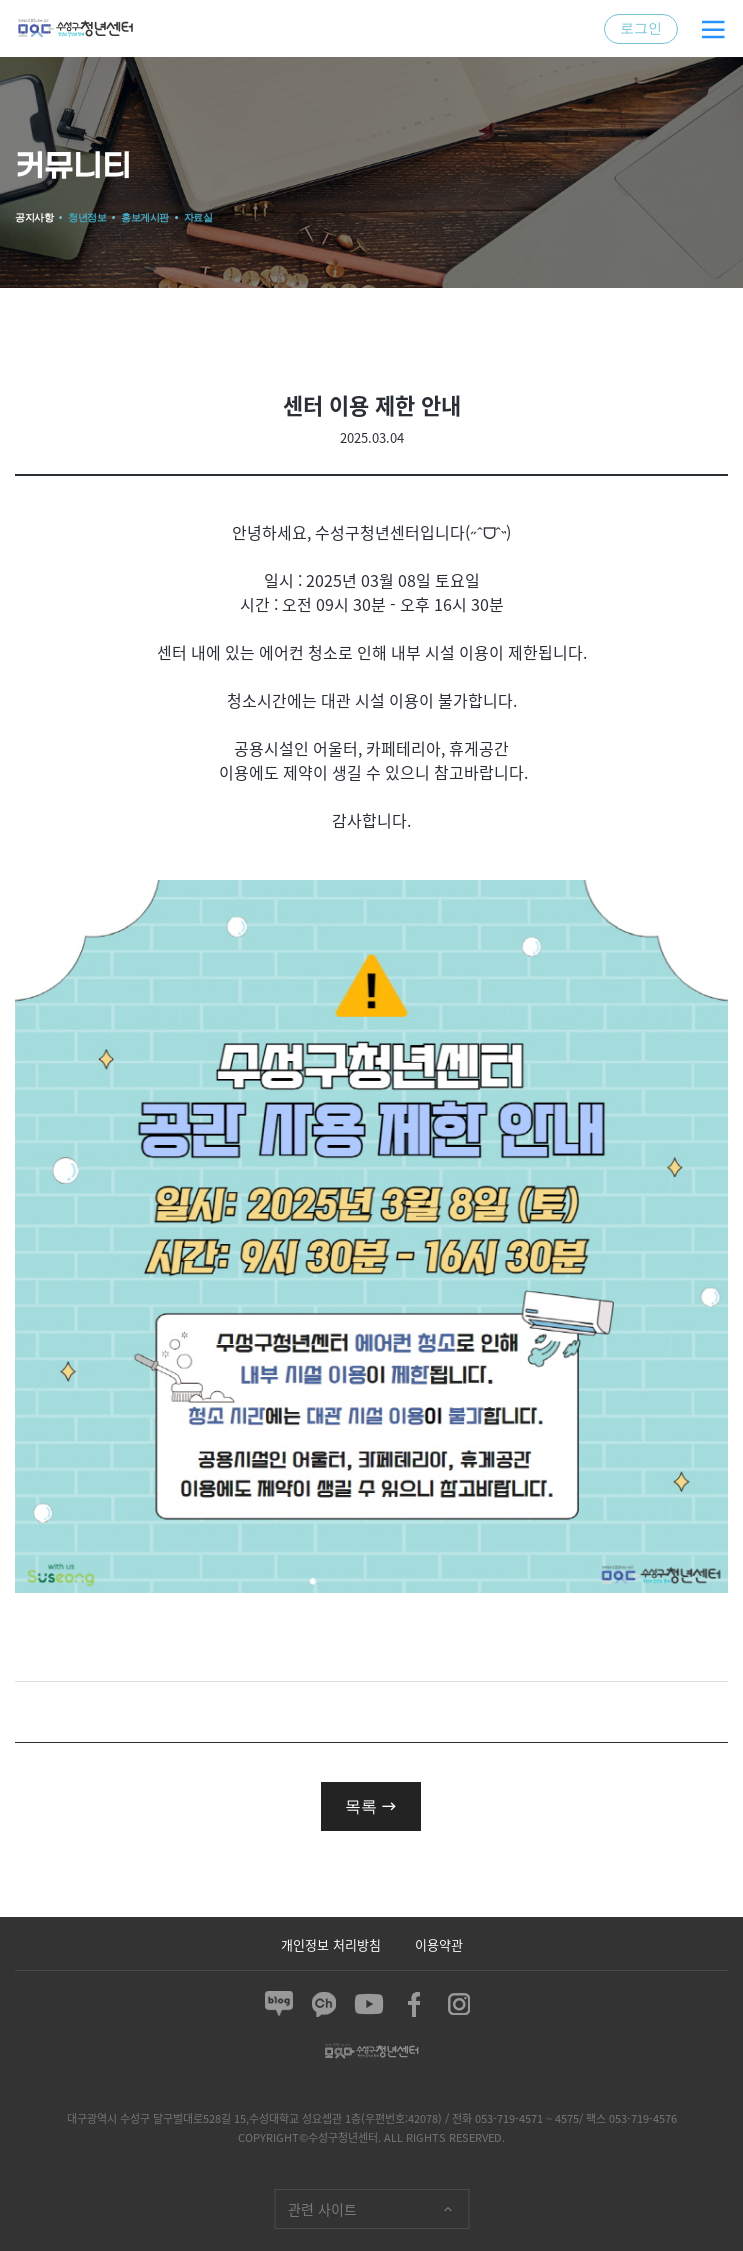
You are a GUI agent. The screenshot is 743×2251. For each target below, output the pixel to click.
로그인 (641, 28)
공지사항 (34, 217)
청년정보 (87, 217)
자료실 (198, 217)
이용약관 (439, 1943)
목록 (371, 1806)
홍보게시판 (145, 217)
